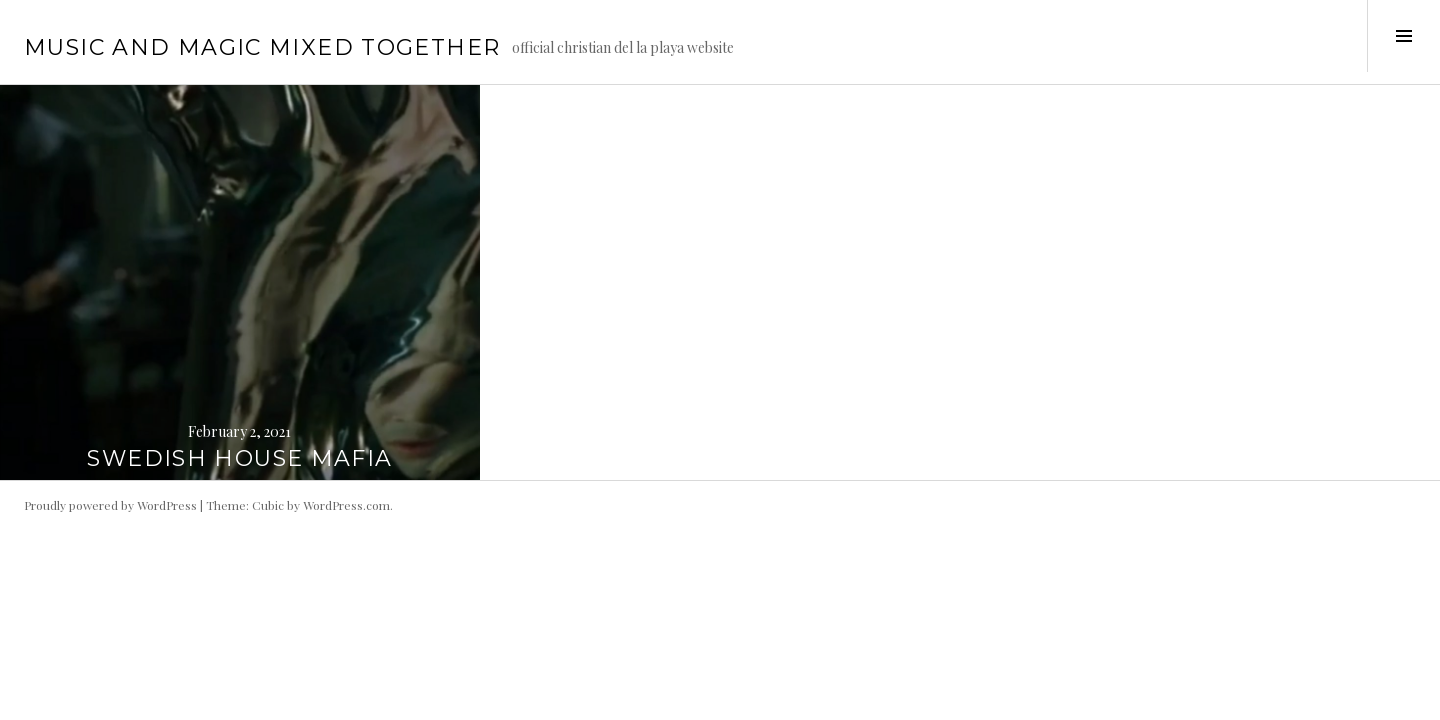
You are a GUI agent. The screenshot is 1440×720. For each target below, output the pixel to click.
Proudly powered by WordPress (110, 505)
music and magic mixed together (262, 47)
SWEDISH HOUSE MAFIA (239, 458)
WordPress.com (346, 505)
